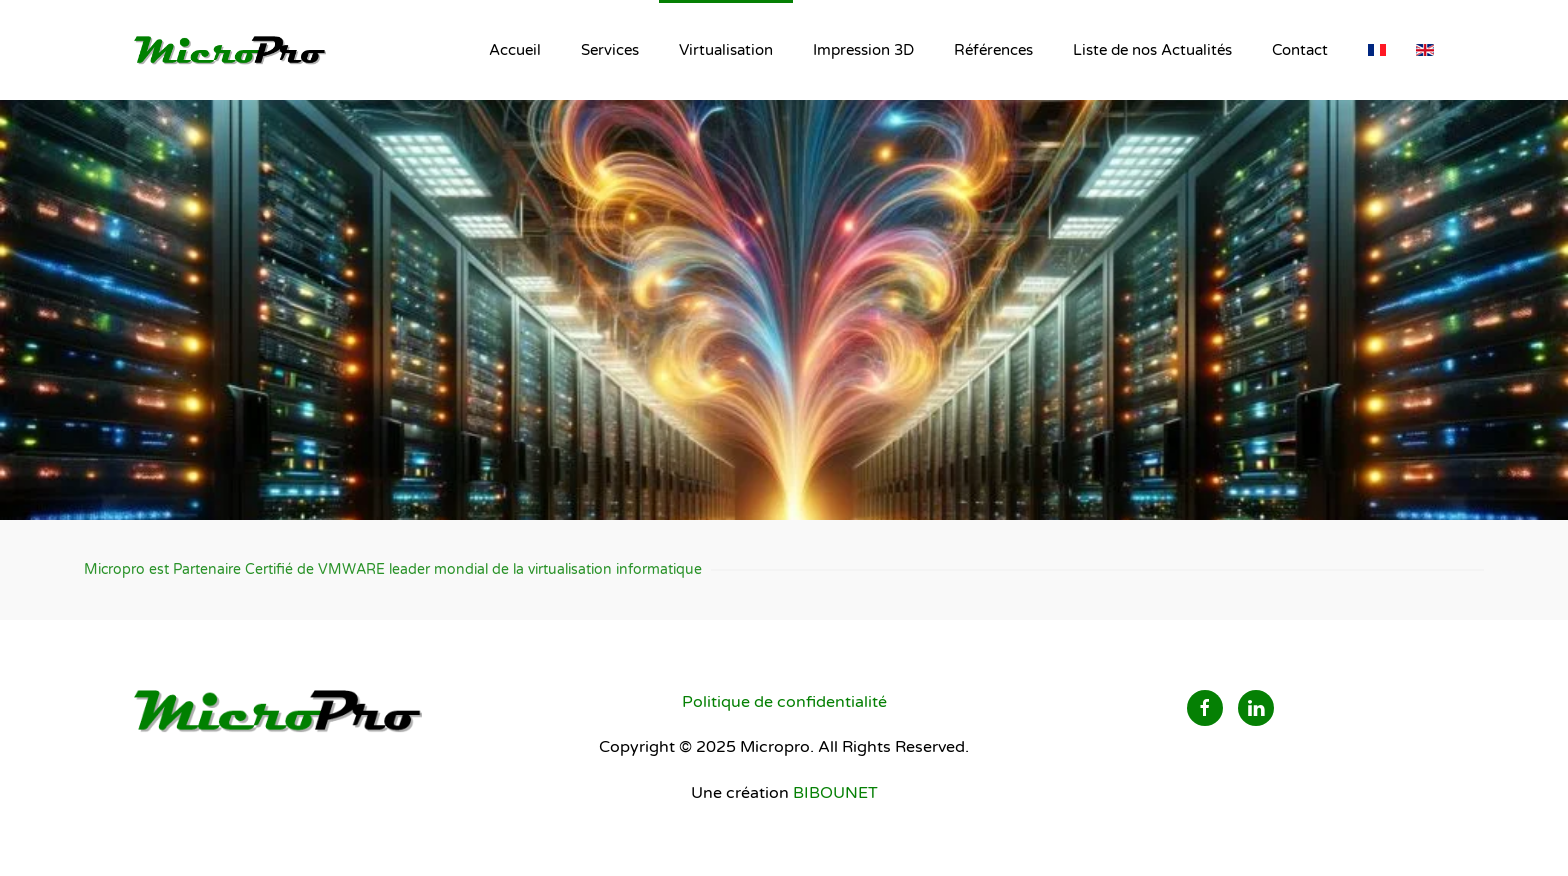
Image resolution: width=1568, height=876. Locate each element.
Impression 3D (863, 50)
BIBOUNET (835, 793)
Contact (1300, 50)
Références (993, 50)
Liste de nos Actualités (1152, 50)
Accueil (515, 50)
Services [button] (610, 50)
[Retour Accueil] (234, 50)
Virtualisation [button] (726, 50)
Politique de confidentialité (784, 702)
